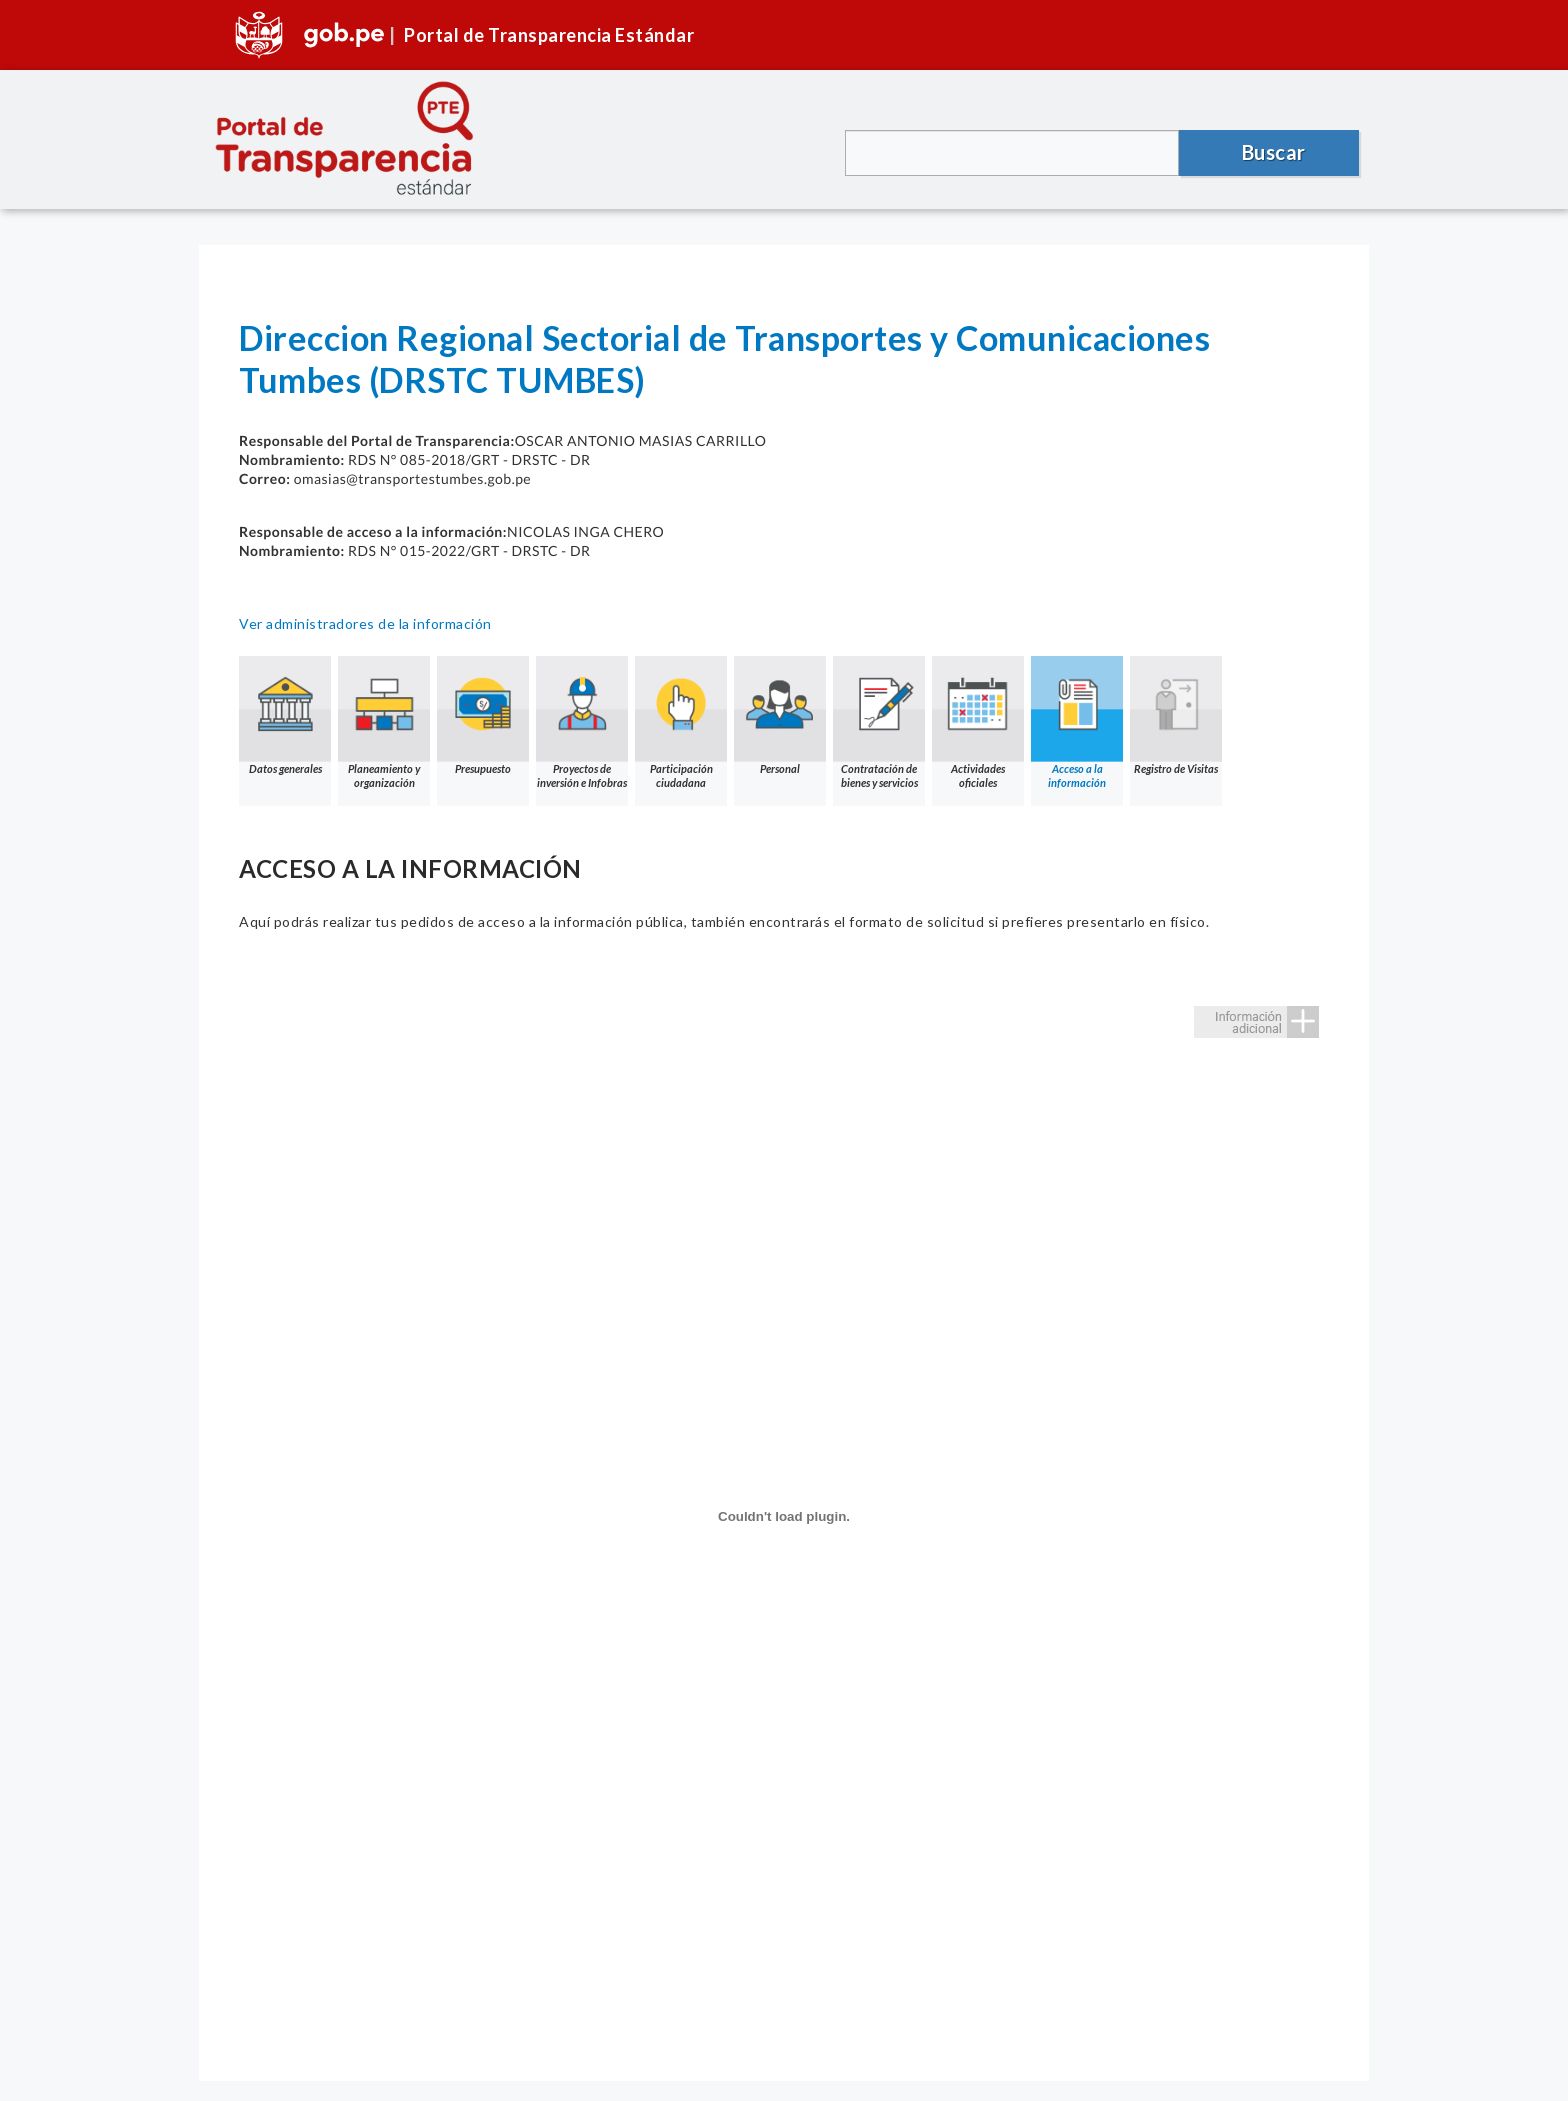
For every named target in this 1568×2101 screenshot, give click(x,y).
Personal (780, 715)
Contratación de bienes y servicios (879, 722)
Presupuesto (483, 715)
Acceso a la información (1077, 722)
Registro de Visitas (1176, 715)
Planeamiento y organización (384, 722)
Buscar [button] (1274, 152)
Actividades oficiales (978, 722)
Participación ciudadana (681, 722)
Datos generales (285, 715)
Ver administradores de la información (365, 623)
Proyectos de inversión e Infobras (582, 722)
